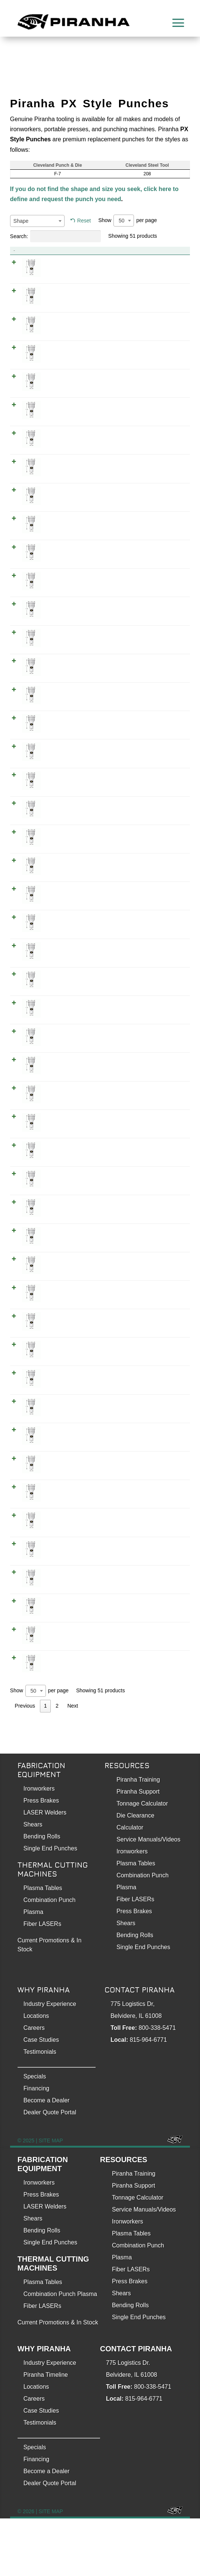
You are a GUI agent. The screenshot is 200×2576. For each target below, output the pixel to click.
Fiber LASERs (42, 1981)
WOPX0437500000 (164, 1157)
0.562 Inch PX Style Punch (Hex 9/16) (84, 1456)
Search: (55, 236)
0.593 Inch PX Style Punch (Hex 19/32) (85, 1513)
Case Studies (41, 2097)
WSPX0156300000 (163, 404)
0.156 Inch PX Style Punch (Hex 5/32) (84, 348)
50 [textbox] (122, 221)
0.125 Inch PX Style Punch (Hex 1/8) (82, 263)
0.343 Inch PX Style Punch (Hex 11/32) (85, 857)
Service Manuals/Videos (148, 1897)
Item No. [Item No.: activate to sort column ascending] (142, 250)
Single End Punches (50, 1906)
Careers (34, 2085)
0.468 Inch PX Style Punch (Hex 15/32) (85, 1213)
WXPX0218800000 (163, 518)
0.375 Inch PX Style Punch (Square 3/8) (86, 1007)
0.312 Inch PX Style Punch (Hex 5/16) (84, 772)
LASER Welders (45, 1870)
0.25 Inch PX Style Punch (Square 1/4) (84, 659)
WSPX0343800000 (163, 922)
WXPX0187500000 (163, 433)
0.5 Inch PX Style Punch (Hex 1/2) (79, 1306)
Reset (84, 221)
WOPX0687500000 (164, 1671)
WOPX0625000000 (164, 1606)
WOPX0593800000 (164, 1541)
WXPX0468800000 (163, 1213)
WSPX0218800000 (163, 574)
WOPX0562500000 (164, 1484)
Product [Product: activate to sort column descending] (40, 250)
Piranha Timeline (46, 2432)
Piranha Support (138, 1849)
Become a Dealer (47, 2158)
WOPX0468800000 (164, 1241)
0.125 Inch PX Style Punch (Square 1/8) (86, 320)
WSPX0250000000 (163, 659)
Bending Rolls (42, 1894)
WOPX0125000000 (164, 292)
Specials (35, 2134)
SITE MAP (51, 2198)
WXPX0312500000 (163, 772)
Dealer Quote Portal (50, 2170)
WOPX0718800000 (164, 1708)
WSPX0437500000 (163, 1185)
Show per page (127, 221)
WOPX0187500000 (164, 461)
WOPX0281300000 (164, 715)
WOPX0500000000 (164, 1335)
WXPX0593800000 (163, 1513)
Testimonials (40, 2109)
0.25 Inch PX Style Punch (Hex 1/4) (81, 602)
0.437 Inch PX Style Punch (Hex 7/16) (84, 1128)
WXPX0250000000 (163, 602)
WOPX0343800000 (164, 885)
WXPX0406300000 (163, 1035)
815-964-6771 (148, 2097)
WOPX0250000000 (164, 631)
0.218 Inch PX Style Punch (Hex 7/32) (84, 518)
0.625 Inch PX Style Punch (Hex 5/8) (82, 1578)
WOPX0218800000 (164, 546)
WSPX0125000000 (163, 320)
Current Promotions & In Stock (58, 2380)
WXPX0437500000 (163, 1128)
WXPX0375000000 (163, 950)
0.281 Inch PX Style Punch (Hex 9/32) (84, 687)
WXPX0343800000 (163, 857)
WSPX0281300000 (163, 744)
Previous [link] (25, 1763)
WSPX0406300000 (163, 1100)
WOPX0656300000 (164, 1634)
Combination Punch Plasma (60, 2351)
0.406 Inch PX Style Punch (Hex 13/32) (85, 1035)
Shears (33, 1882)
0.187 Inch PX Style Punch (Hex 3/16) (84, 433)
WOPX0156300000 (164, 376)
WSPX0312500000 (163, 828)
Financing (36, 2146)
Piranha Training (138, 1837)
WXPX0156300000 (163, 348)
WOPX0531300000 (164, 1419)
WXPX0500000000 (163, 1306)
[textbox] (37, 221)
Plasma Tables (43, 1945)
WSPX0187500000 (163, 489)
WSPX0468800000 (163, 1278)
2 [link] (57, 1763)
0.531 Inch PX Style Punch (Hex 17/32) (85, 1391)
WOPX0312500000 (164, 800)
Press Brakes (41, 1858)
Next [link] (72, 1763)
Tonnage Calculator (142, 1861)
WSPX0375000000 (163, 1007)
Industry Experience (50, 2061)
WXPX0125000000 (163, 263)
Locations (36, 2073)
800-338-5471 (157, 2085)
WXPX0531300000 (163, 1391)
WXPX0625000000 (163, 1578)
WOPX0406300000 (164, 1063)
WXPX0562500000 (163, 1456)
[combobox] (37, 221)
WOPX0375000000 (164, 978)
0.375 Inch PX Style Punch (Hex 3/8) (82, 950)
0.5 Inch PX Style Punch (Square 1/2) (83, 1363)
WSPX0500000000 (163, 1363)
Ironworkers (39, 1846)
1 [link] (45, 1763)
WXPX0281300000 (163, 687)
